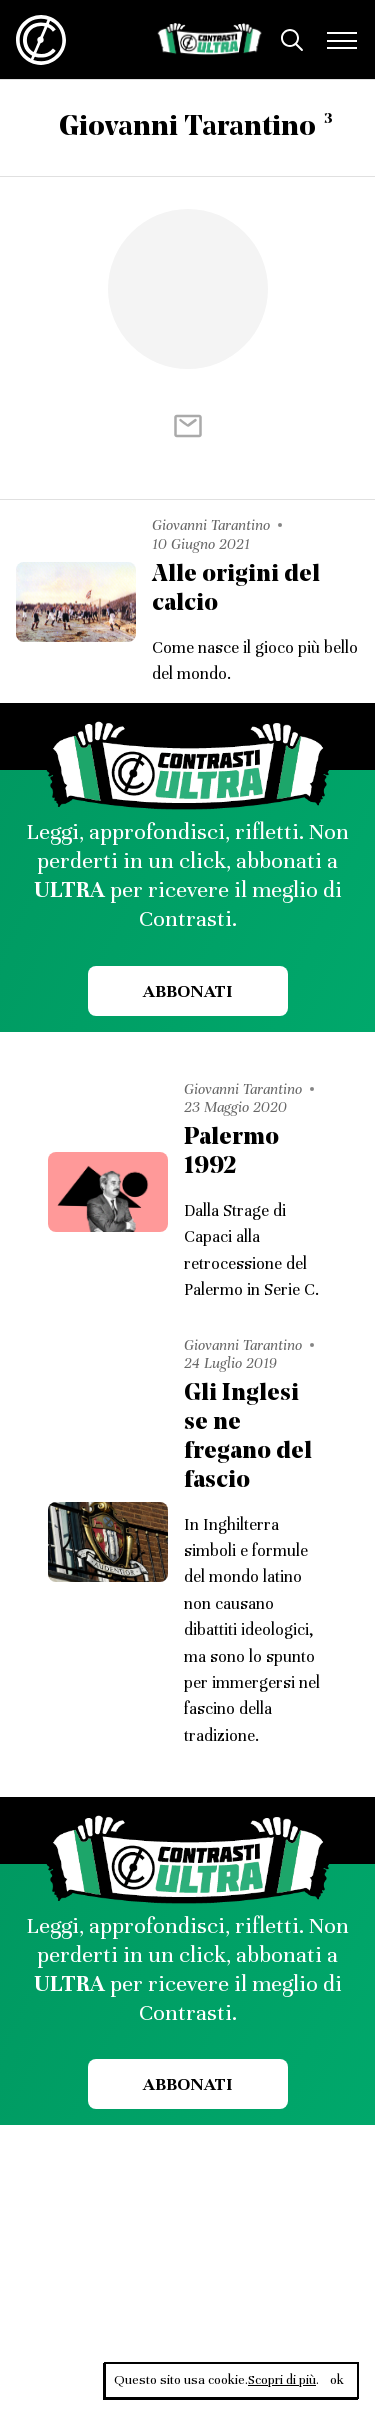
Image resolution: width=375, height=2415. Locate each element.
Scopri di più (282, 2380)
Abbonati (187, 991)
